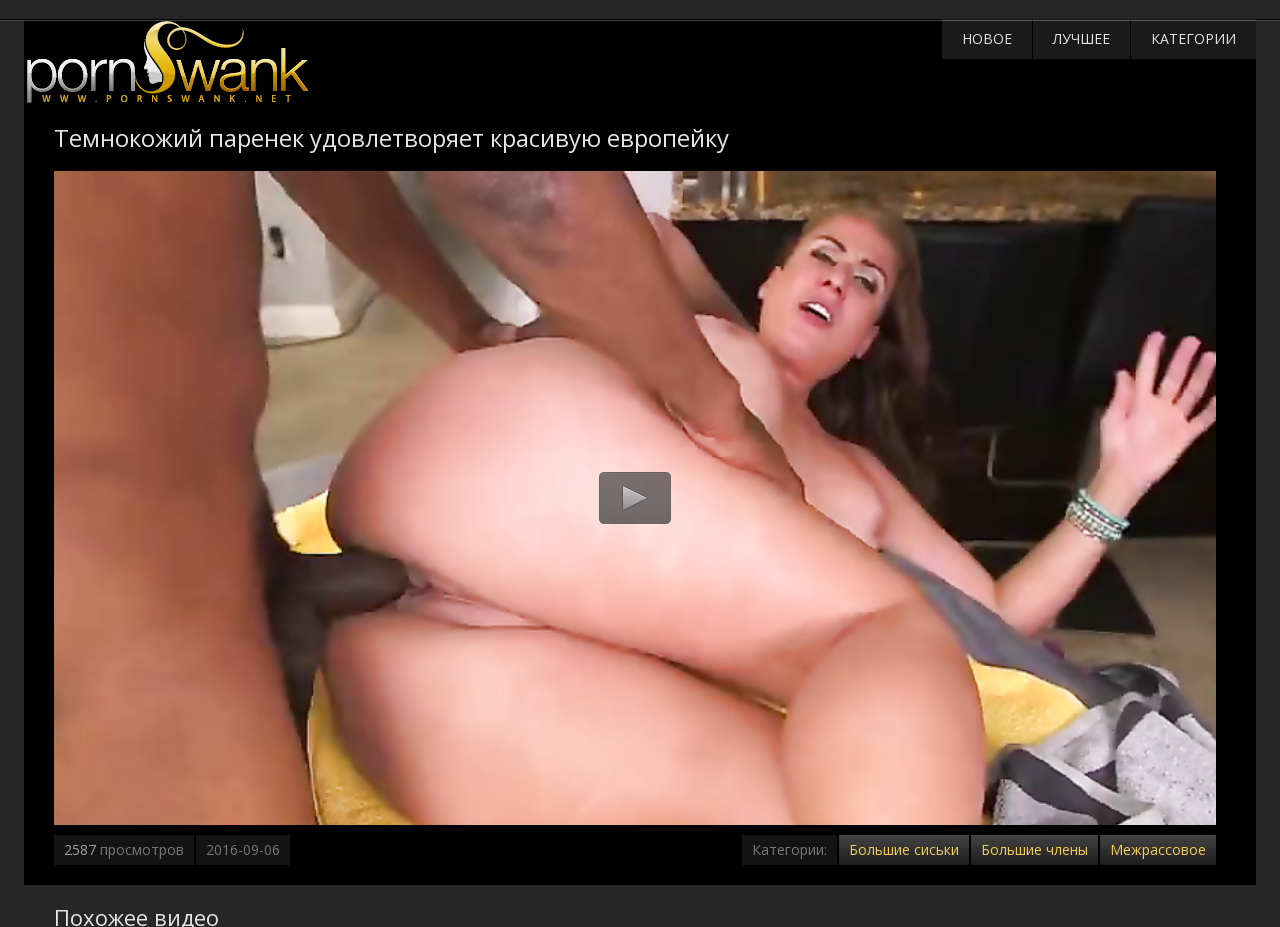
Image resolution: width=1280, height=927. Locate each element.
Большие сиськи (904, 849)
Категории (1193, 38)
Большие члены (1034, 849)
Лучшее (1081, 38)
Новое (987, 38)
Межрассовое (1158, 849)
